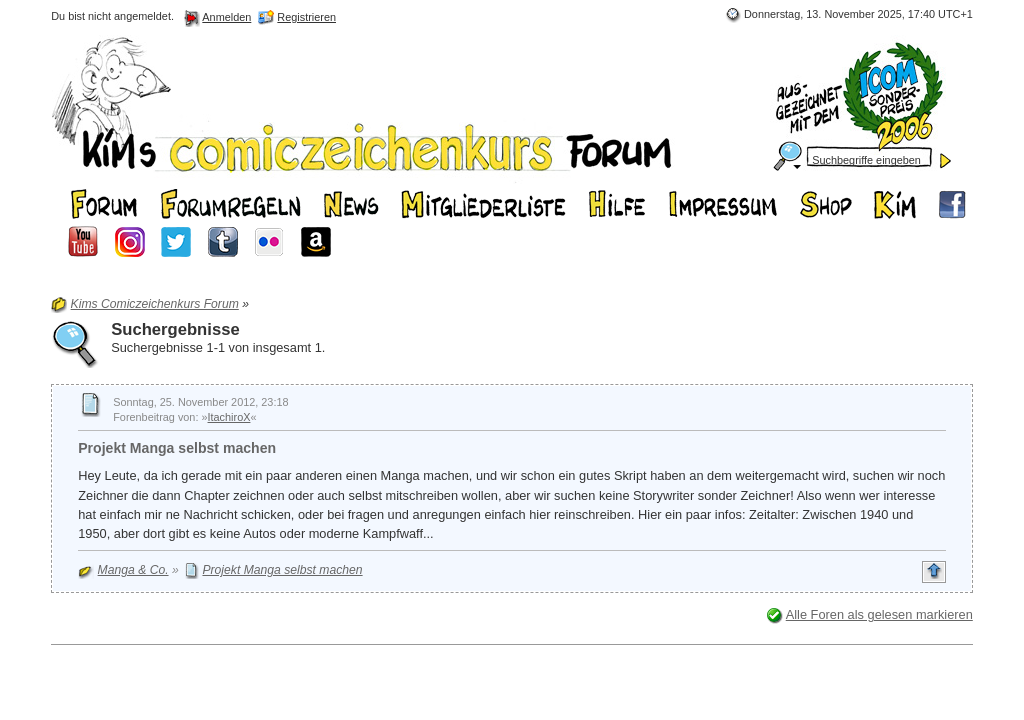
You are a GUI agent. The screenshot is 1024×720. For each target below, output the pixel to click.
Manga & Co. (133, 570)
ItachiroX (229, 417)
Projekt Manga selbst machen (177, 448)
